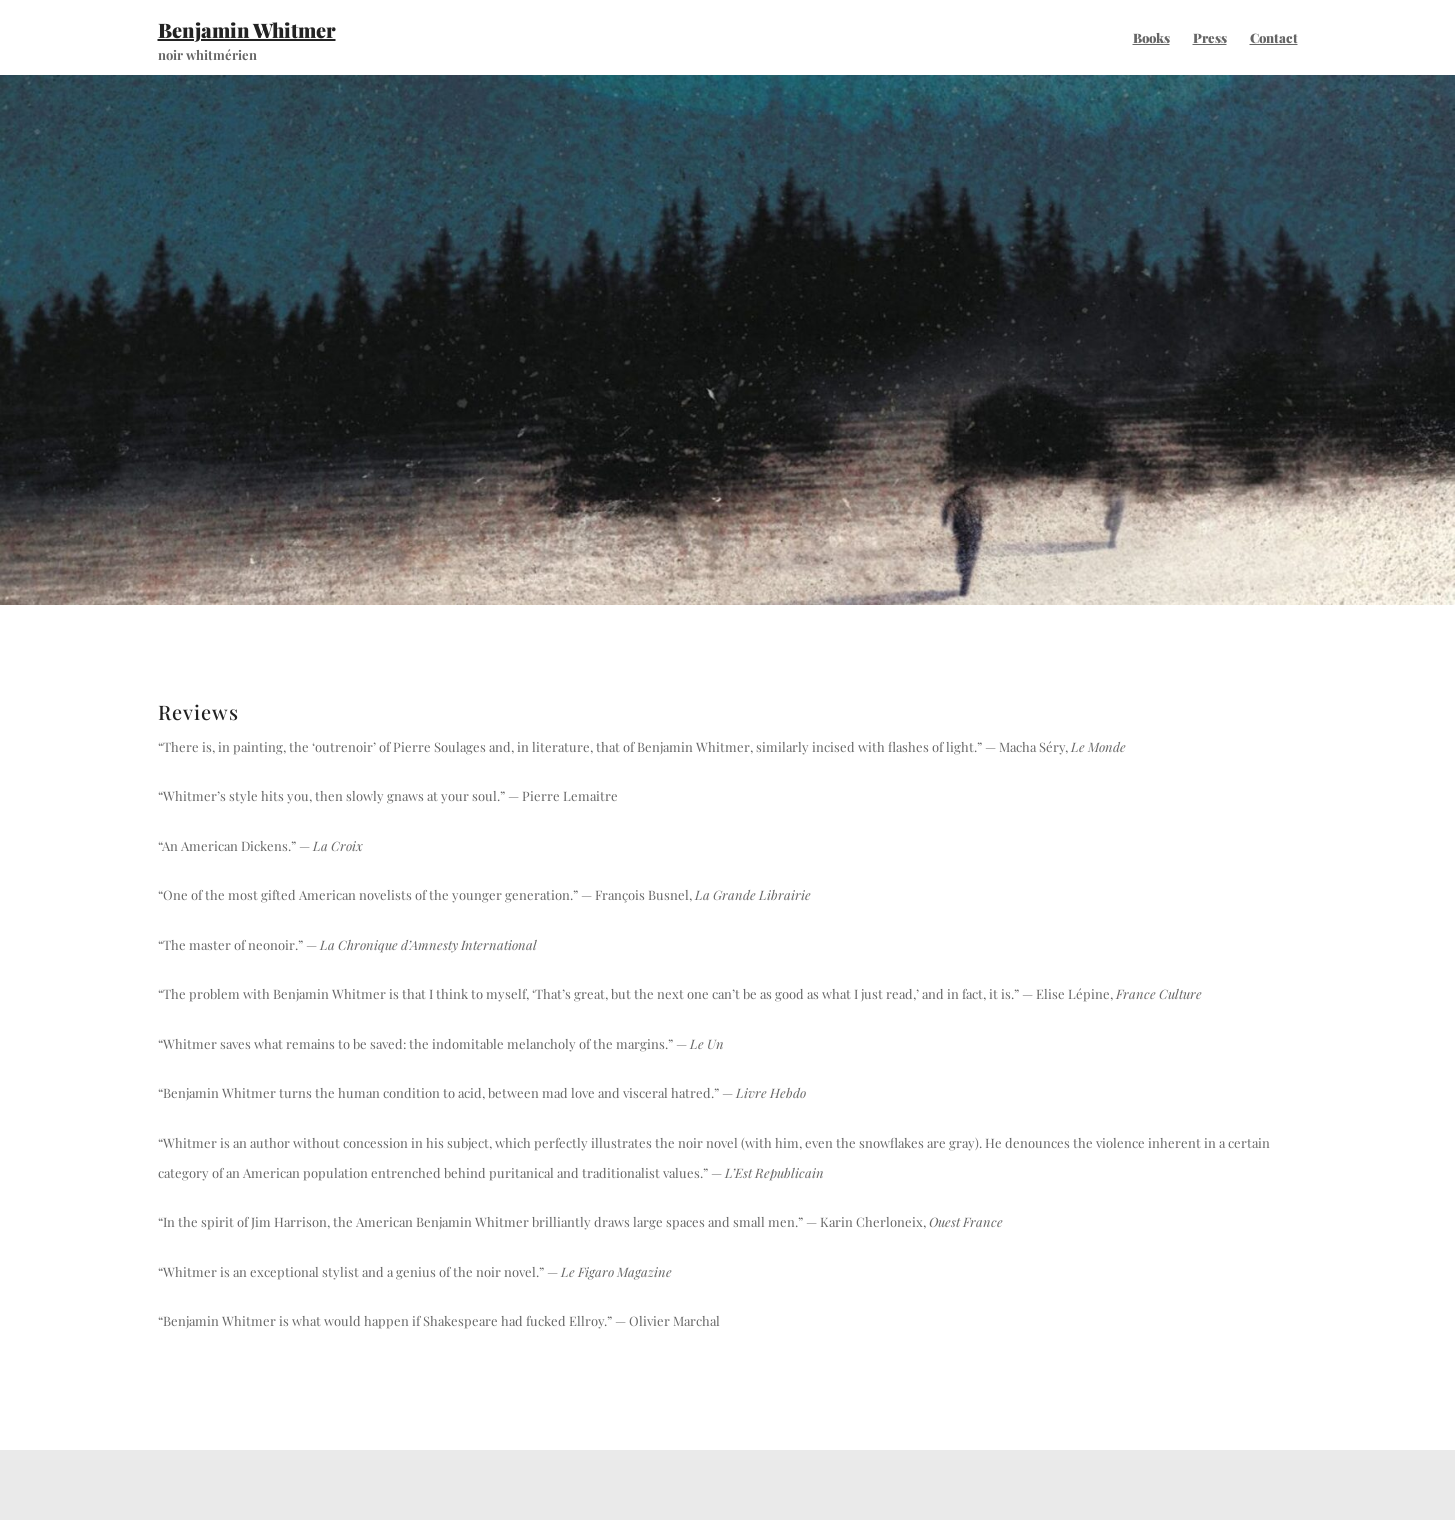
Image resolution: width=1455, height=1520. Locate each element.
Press (1210, 37)
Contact (1274, 37)
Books (1151, 37)
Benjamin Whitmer (247, 29)
